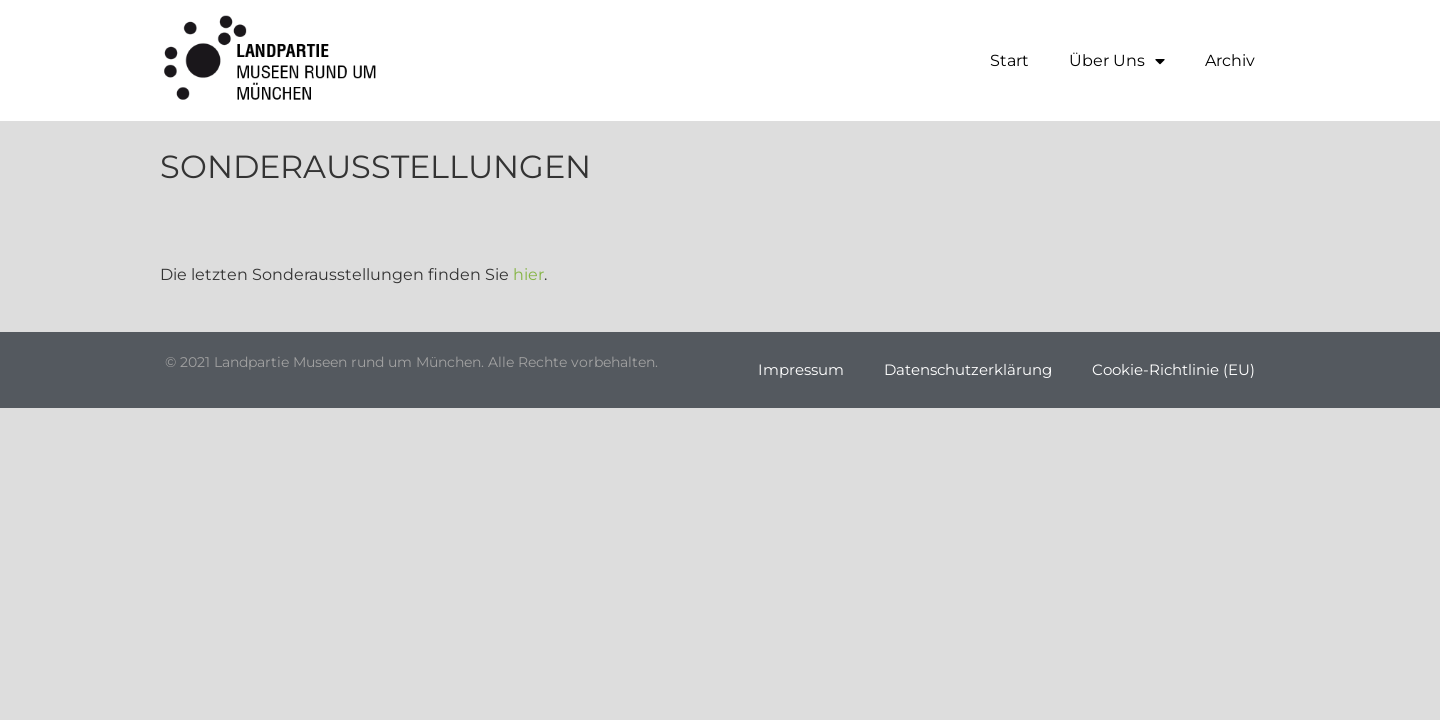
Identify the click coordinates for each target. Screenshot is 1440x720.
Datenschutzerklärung (968, 369)
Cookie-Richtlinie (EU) (1173, 369)
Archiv (1230, 60)
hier (528, 274)
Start (1009, 60)
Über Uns (1117, 61)
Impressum (801, 369)
